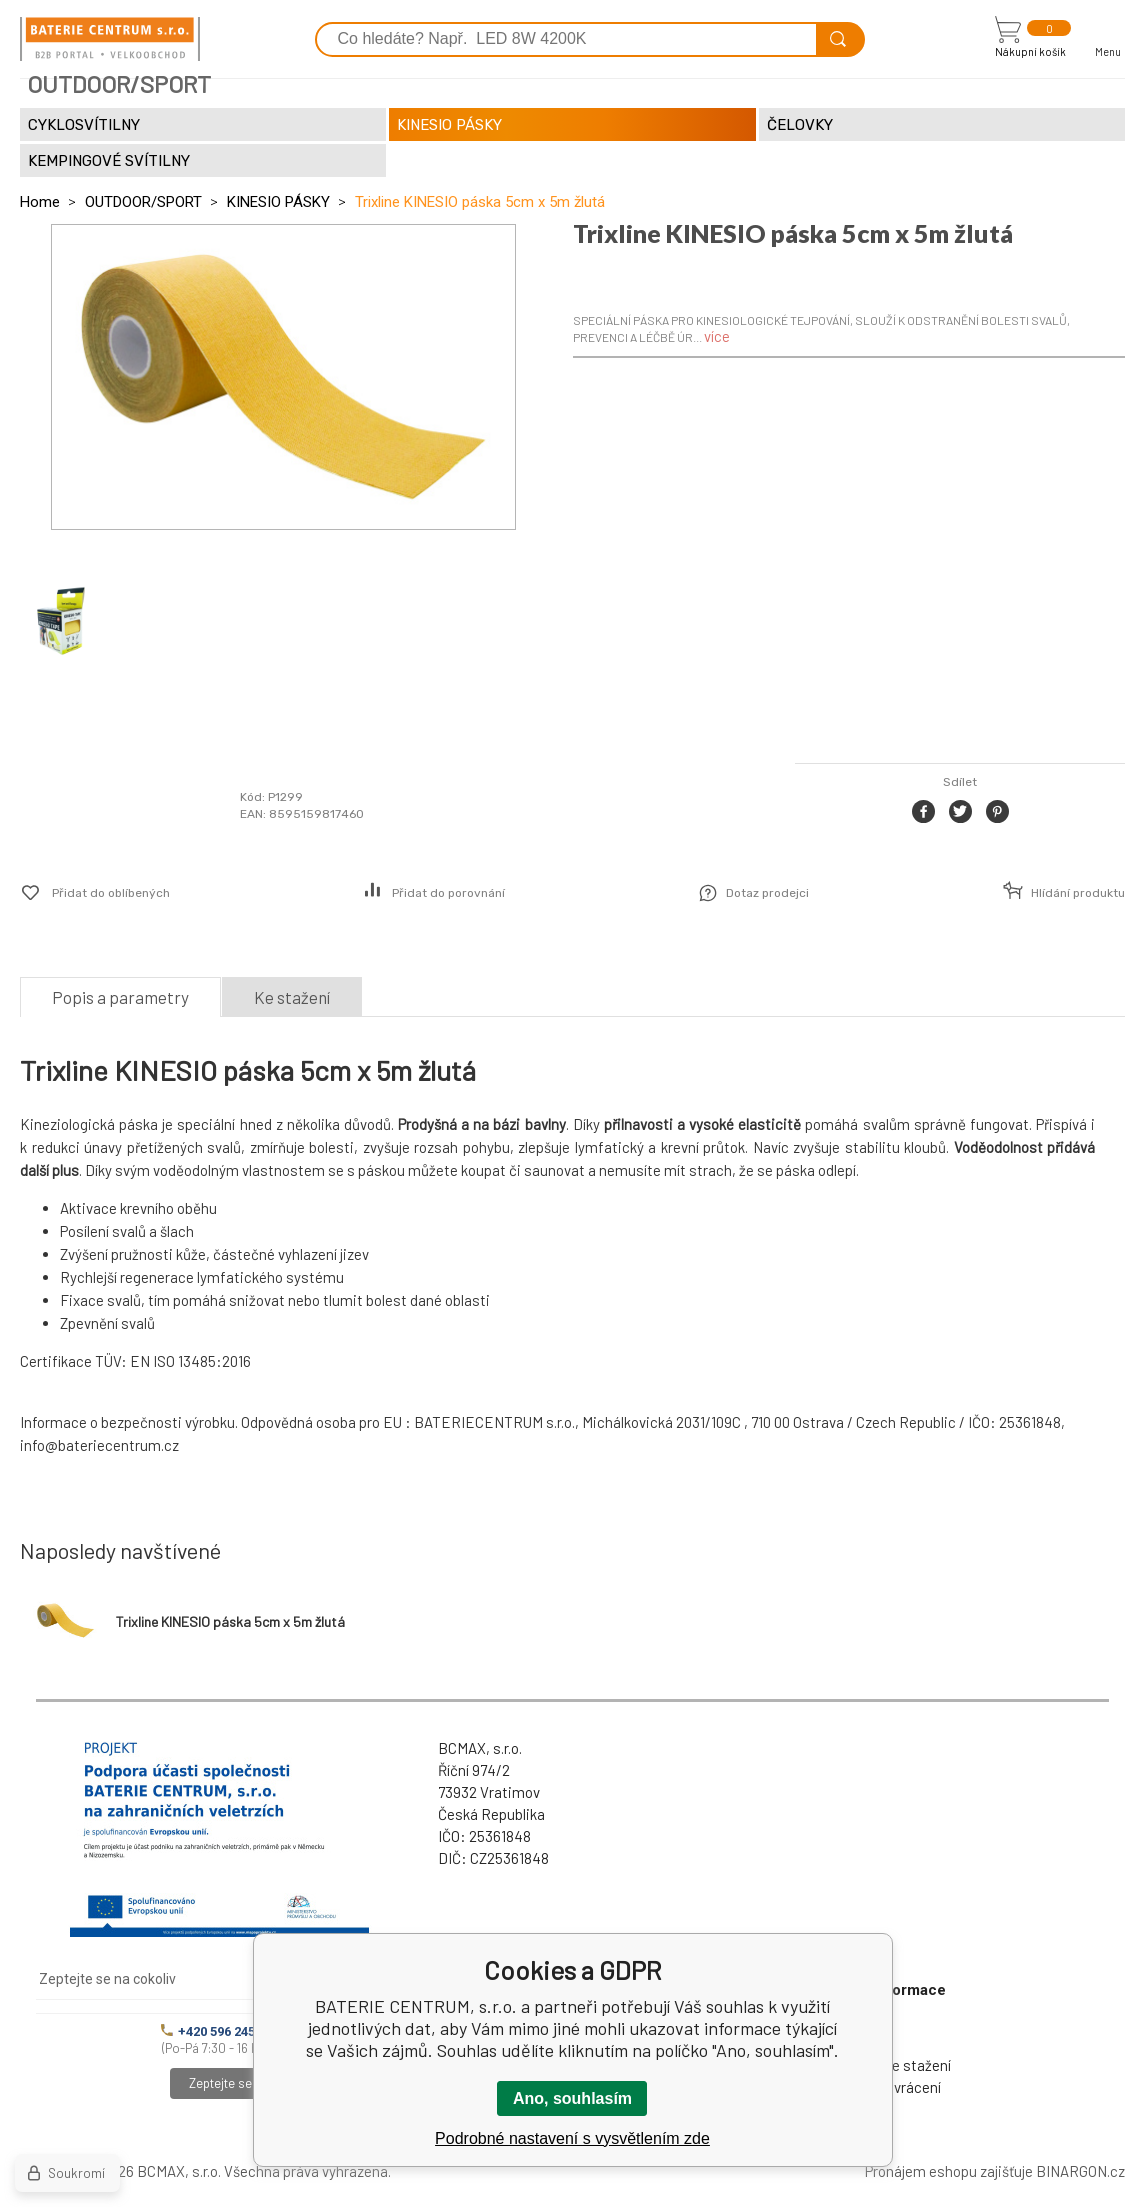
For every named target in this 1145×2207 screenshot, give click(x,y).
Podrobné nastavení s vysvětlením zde (572, 2138)
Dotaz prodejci (767, 893)
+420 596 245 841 (220, 2031)
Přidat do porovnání (448, 893)
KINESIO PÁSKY (278, 202)
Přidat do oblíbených (111, 893)
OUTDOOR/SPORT (143, 202)
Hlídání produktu (1078, 893)
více (717, 336)
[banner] (110, 39)
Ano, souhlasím (572, 2098)
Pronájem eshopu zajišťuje (949, 2171)
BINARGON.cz (1080, 2171)
